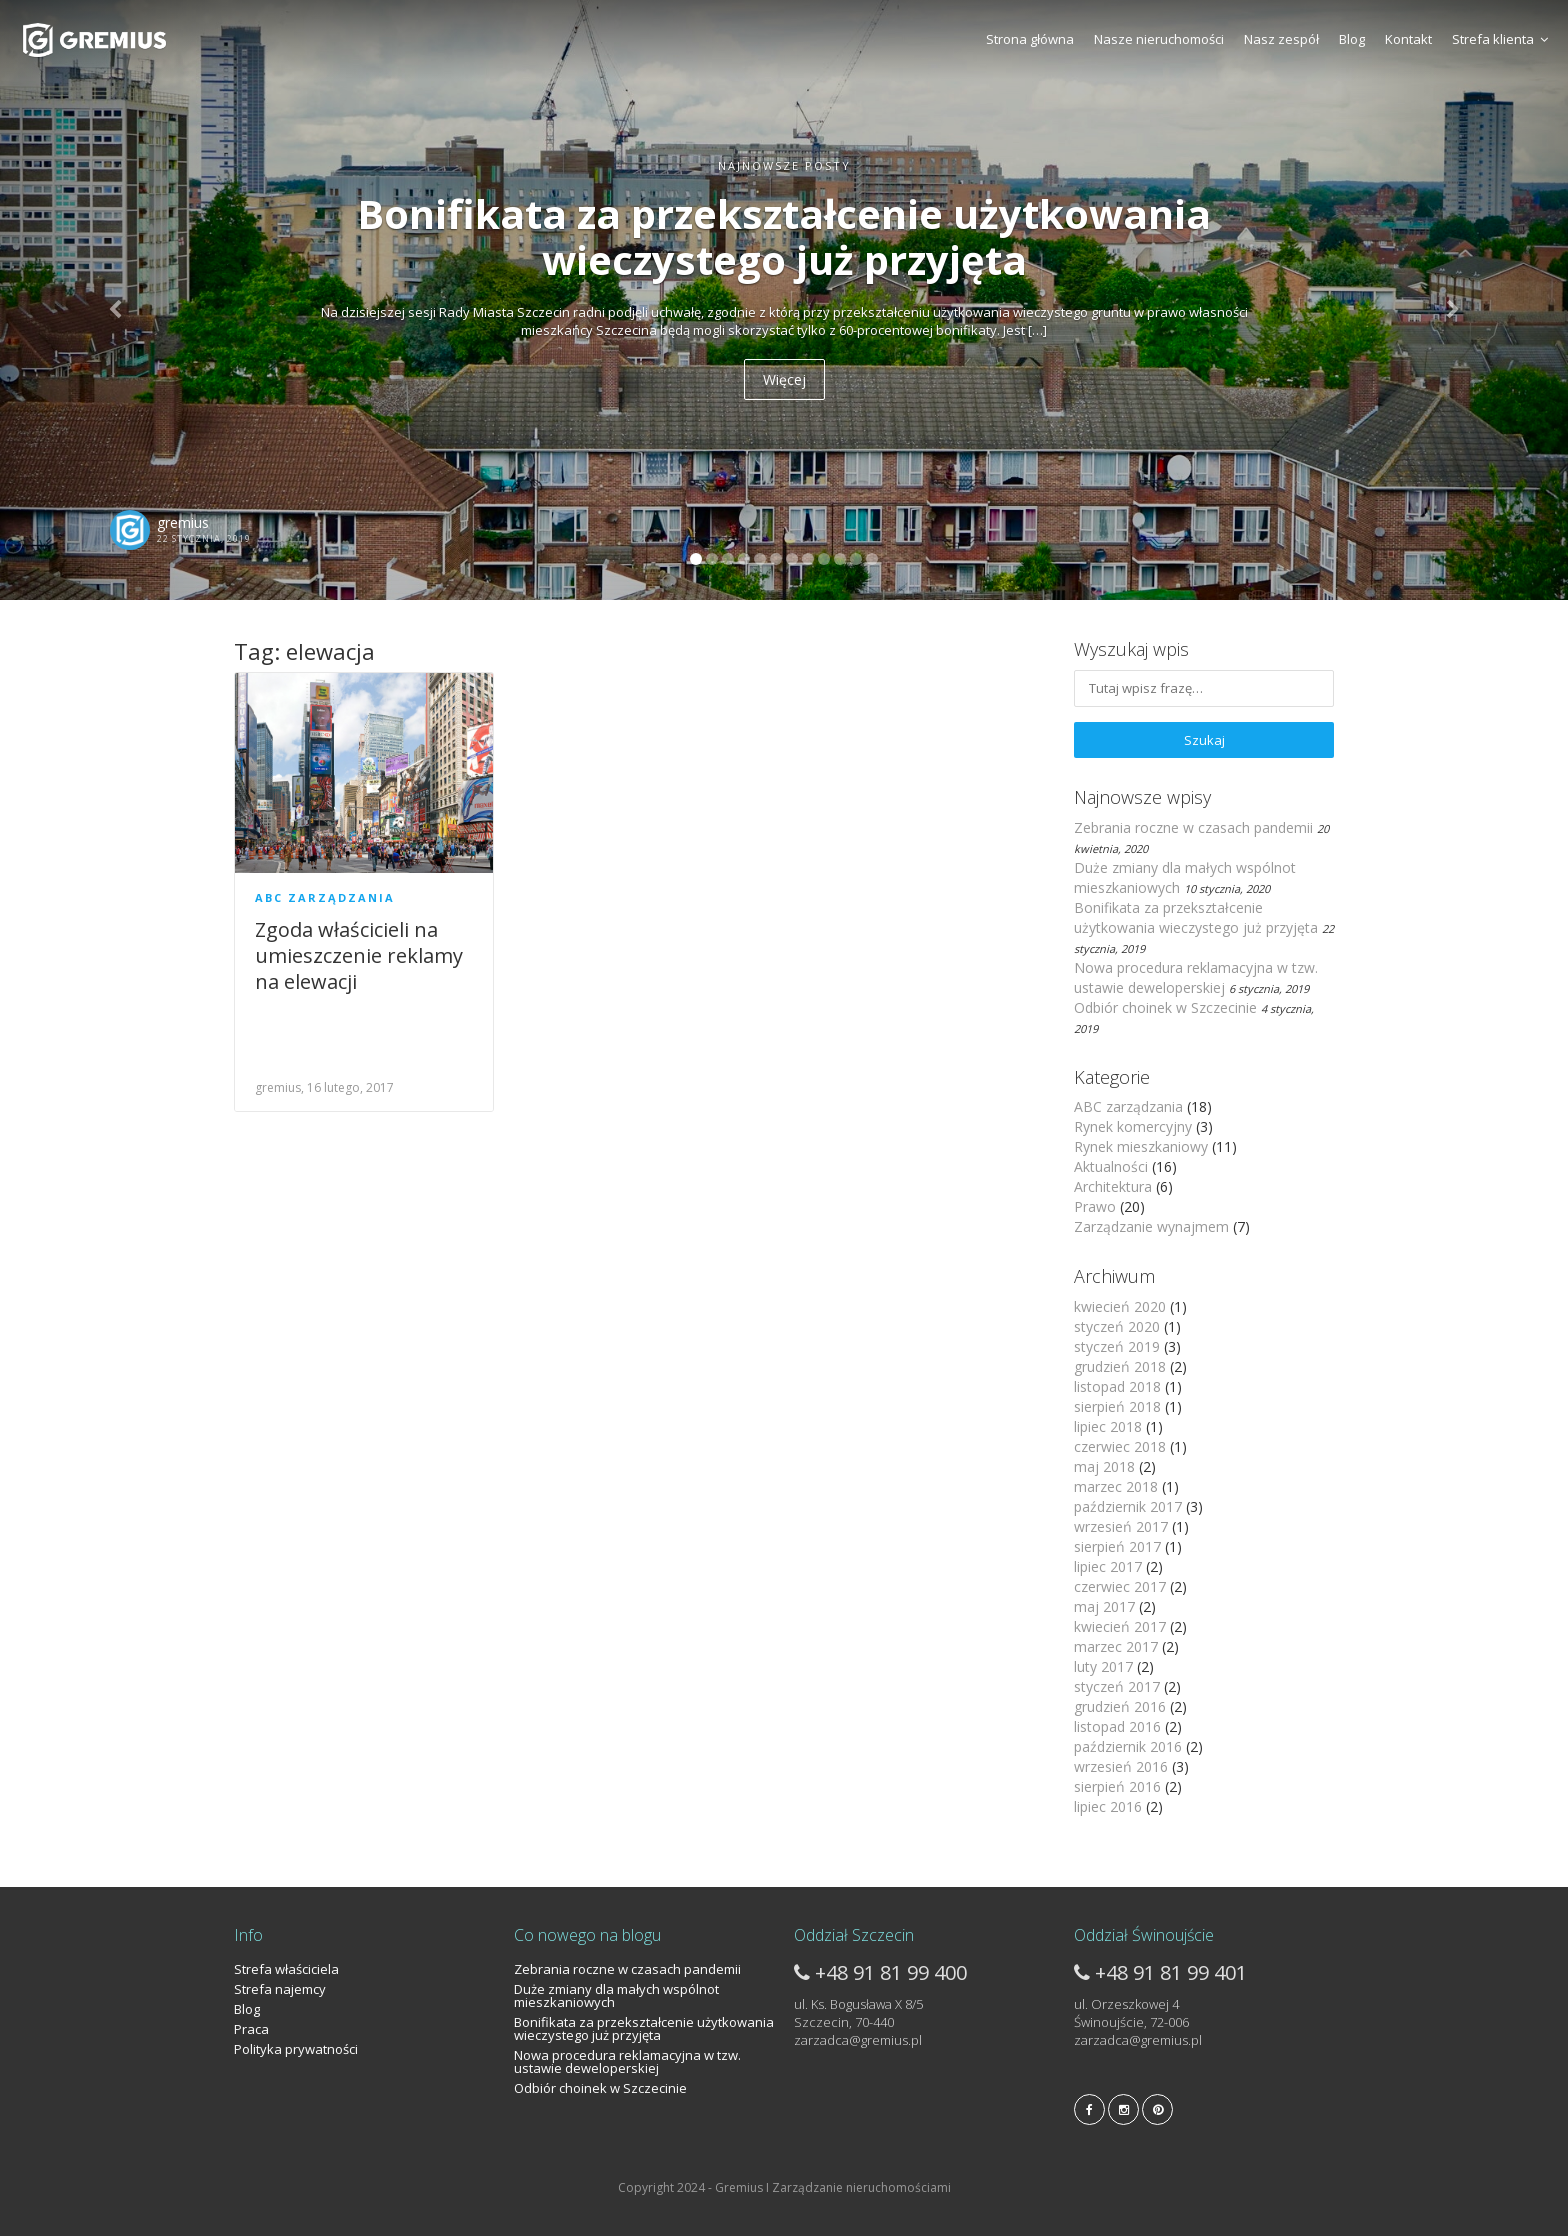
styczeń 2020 (1117, 1326)
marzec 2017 (1116, 1646)
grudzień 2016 (1120, 1706)
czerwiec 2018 (1120, 1446)
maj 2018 (1104, 1466)
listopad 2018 (1117, 1386)
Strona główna (1030, 39)
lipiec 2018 (1108, 1426)
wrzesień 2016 (1121, 1766)
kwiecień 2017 (1120, 1626)
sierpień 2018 (1117, 1406)
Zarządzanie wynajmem (1151, 1226)
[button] (117, 300)
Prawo (1095, 1206)
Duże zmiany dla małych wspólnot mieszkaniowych (616, 1995)
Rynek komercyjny (1133, 1126)
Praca (251, 2029)
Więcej (784, 379)
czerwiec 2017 (1120, 1586)
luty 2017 (1103, 1666)
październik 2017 (1128, 1506)
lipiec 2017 (1108, 1566)
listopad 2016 (1117, 1726)
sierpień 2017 (1117, 1546)
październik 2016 (1128, 1746)
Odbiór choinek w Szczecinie (1165, 1007)
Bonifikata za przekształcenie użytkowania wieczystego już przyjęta (1196, 917)
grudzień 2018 (1120, 1366)
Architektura (1113, 1186)
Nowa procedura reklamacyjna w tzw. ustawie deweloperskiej (1196, 977)
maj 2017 (1104, 1606)
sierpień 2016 (1117, 1786)
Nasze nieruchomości (1159, 39)
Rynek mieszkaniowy (1141, 1146)
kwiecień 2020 (1120, 1306)
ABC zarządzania (325, 897)
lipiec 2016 (1108, 1806)
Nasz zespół (1281, 39)
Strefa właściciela (286, 1969)
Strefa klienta (1500, 39)
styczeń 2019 (1117, 1346)
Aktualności (1111, 1166)
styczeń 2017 (1117, 1686)
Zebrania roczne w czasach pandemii (1193, 827)
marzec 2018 (1116, 1486)
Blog (1352, 39)
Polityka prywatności (296, 2049)
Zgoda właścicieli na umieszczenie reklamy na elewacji (359, 955)
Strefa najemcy (280, 1989)
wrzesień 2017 (1121, 1526)
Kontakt (1408, 39)
